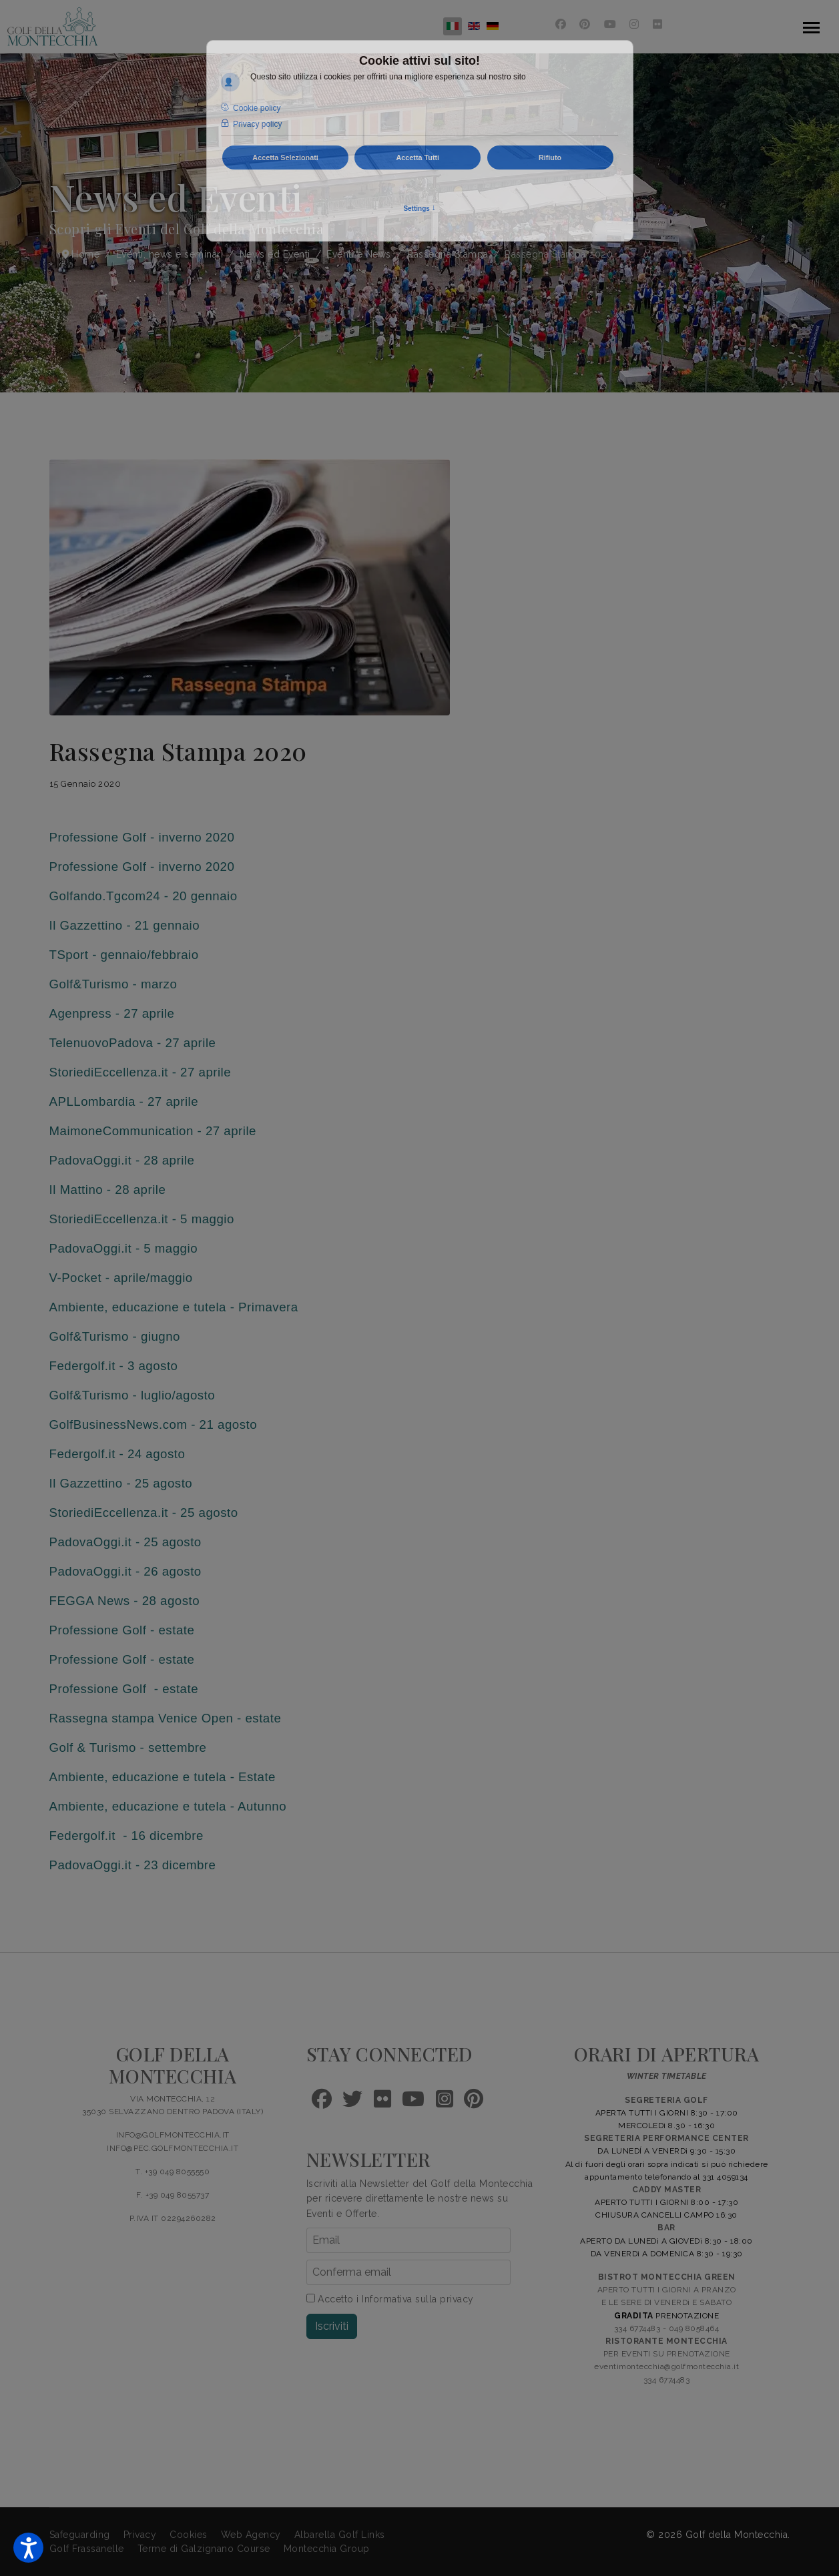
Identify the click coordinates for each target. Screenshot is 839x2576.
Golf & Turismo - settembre (128, 1747)
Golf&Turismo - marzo (113, 984)
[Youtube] (610, 24)
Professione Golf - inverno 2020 (142, 837)
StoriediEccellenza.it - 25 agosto (143, 1513)
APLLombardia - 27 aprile (124, 1101)
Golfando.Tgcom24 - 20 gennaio (143, 896)
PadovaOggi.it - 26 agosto (125, 1571)
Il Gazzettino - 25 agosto (121, 1483)
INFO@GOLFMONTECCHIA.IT (173, 2135)
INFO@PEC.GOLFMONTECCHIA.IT (172, 2148)
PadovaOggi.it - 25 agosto (125, 1542)
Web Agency (251, 2534)
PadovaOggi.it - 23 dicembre (132, 1865)
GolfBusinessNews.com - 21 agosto (153, 1424)
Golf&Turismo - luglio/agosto (132, 1395)
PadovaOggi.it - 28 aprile (122, 1160)
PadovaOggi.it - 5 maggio (123, 1248)
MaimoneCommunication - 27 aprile (152, 1131)
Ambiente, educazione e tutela (138, 1307)
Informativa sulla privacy (418, 2299)
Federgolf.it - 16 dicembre (126, 1836)
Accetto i (390, 2299)
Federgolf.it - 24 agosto (117, 1454)
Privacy (140, 2534)
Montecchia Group (327, 2548)
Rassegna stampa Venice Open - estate (165, 1718)
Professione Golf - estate (122, 1630)
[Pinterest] (585, 24)
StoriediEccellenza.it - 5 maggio (141, 1219)
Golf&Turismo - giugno (114, 1336)
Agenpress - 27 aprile (112, 1013)
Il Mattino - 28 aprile (107, 1190)
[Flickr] (658, 24)
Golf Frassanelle (86, 2548)
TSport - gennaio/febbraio (124, 955)
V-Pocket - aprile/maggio (121, 1278)
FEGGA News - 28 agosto (124, 1601)
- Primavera (262, 1307)
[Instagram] (634, 24)
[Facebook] (561, 24)
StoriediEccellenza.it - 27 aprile (140, 1072)
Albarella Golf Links (339, 2534)
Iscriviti (331, 2326)
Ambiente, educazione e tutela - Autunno (168, 1806)
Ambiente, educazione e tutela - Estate (162, 1777)
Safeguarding (79, 2534)
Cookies (189, 2534)
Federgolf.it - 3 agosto (113, 1366)
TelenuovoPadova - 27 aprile (132, 1043)
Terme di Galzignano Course (203, 2548)
